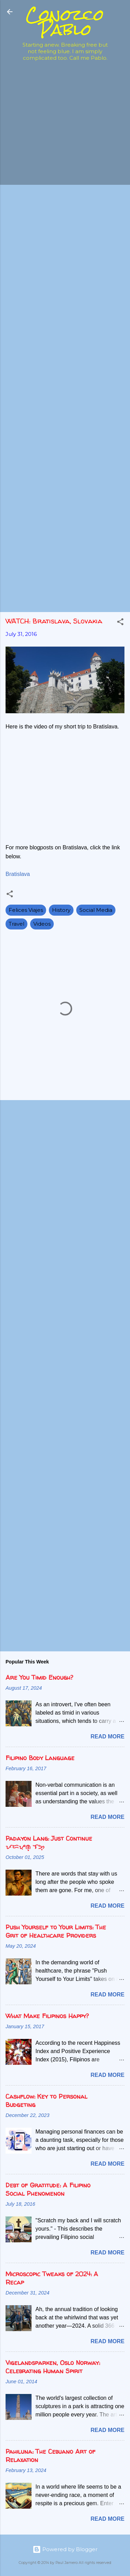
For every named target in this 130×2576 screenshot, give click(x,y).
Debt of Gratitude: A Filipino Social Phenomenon (48, 2189)
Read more (107, 1736)
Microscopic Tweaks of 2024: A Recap (52, 2278)
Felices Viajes (26, 910)
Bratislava (18, 874)
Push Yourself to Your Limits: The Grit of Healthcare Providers (56, 1931)
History (61, 910)
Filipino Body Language (40, 1758)
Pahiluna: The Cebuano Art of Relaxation (50, 2455)
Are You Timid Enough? (39, 1677)
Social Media (95, 910)
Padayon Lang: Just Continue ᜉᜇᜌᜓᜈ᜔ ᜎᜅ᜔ (49, 1842)
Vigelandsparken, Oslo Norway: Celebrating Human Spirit (53, 2366)
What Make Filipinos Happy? (47, 2016)
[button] (120, 623)
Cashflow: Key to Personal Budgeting (46, 2100)
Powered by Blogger (65, 2549)
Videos (42, 923)
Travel (16, 923)
